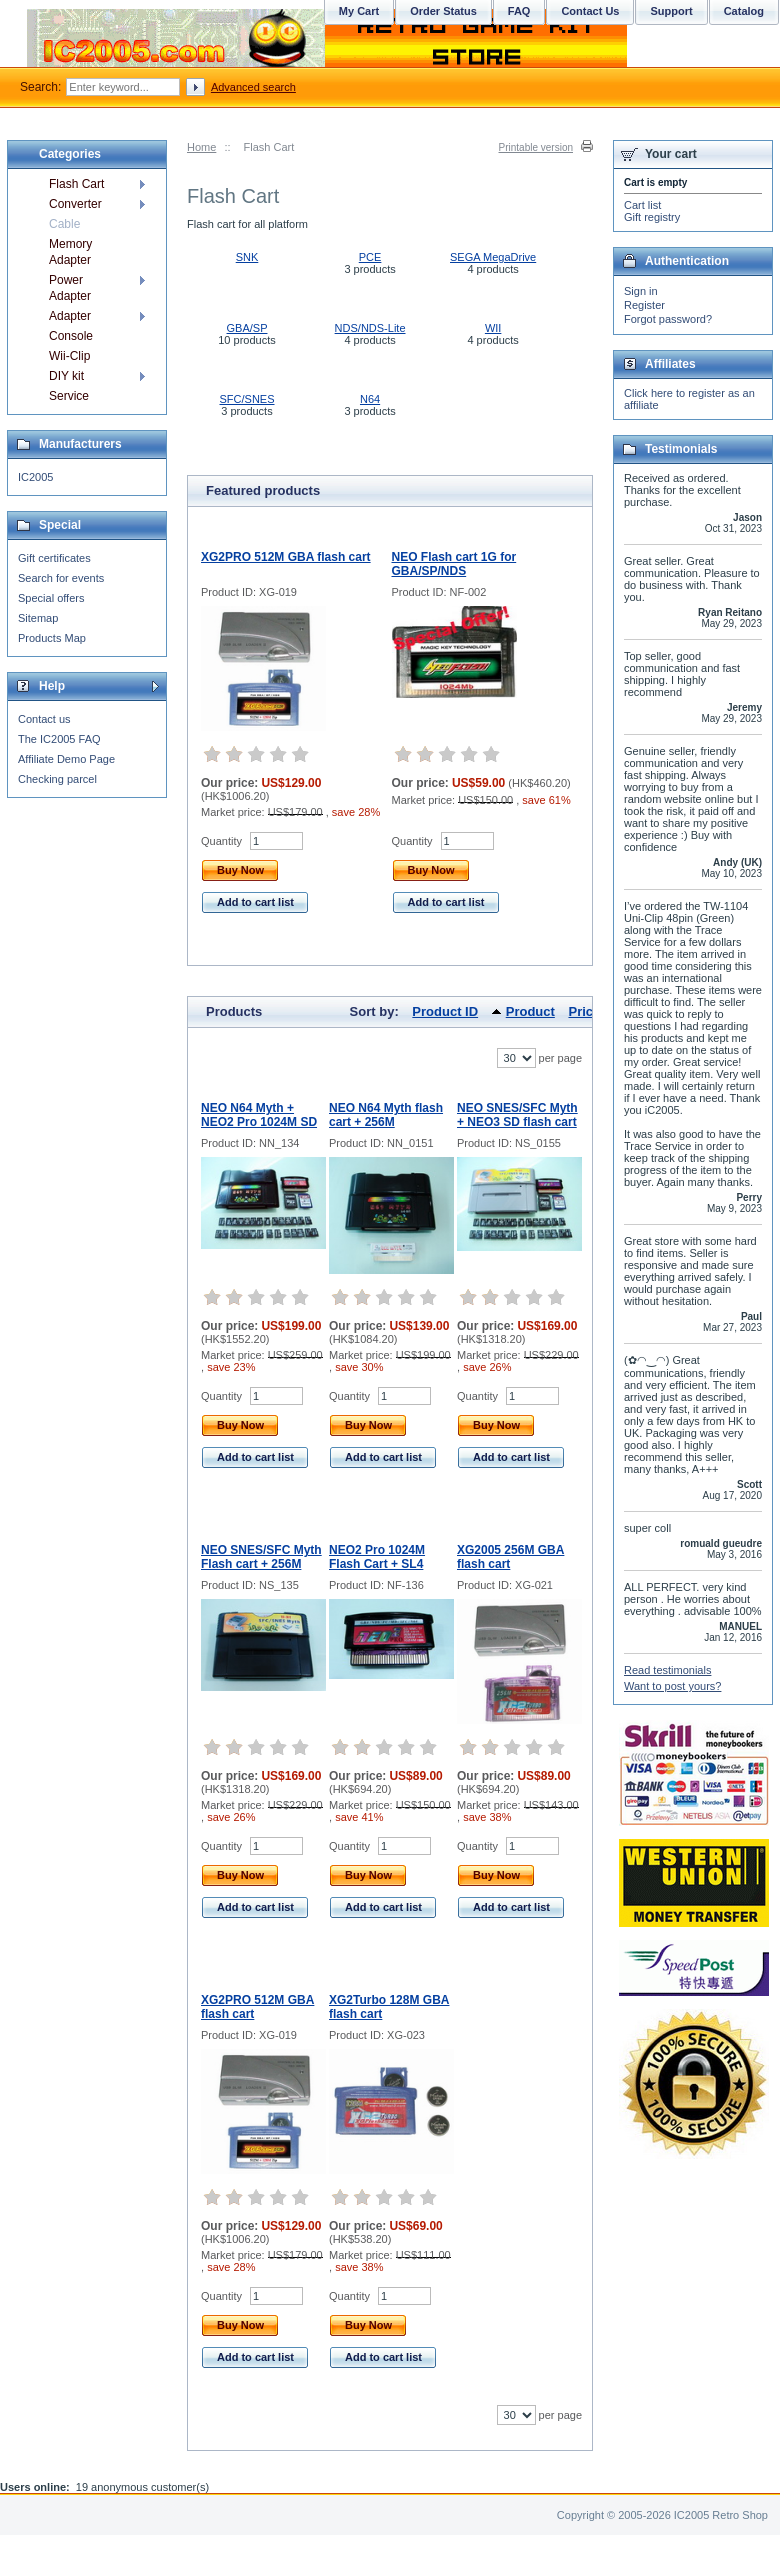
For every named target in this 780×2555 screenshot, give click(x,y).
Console (71, 336)
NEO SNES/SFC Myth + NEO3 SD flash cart (517, 1115)
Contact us (44, 719)
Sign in (641, 291)
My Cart (359, 11)
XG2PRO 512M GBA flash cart (286, 557)
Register (644, 305)
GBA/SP (247, 328)
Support (671, 11)
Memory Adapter (70, 252)
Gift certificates (54, 558)
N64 (370, 399)
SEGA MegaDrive (493, 257)
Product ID (445, 1011)
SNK (247, 257)
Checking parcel (57, 779)
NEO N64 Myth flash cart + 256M (386, 1115)
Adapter (70, 316)
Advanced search (253, 87)
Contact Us (590, 11)
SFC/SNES (246, 399)
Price (584, 1011)
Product (530, 1011)
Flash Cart (76, 184)
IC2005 (35, 477)
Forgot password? (668, 319)
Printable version (536, 147)
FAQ (519, 11)
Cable (64, 224)
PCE (370, 257)
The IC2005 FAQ (59, 739)
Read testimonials (667, 1670)
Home (201, 147)
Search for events (61, 578)
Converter (75, 204)
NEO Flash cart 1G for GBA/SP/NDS (454, 564)
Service (69, 396)
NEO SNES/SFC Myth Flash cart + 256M (261, 1557)
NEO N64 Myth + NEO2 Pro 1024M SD (259, 1115)
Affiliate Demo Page (66, 759)
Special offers (51, 598)
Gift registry (652, 217)
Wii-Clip (69, 356)
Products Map (52, 638)
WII (493, 328)
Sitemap (38, 618)
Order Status (443, 11)
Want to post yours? (672, 1686)
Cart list (642, 205)
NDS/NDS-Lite (370, 328)
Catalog (744, 11)
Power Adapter (70, 288)
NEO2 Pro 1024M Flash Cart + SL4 (377, 1557)
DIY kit (66, 376)
